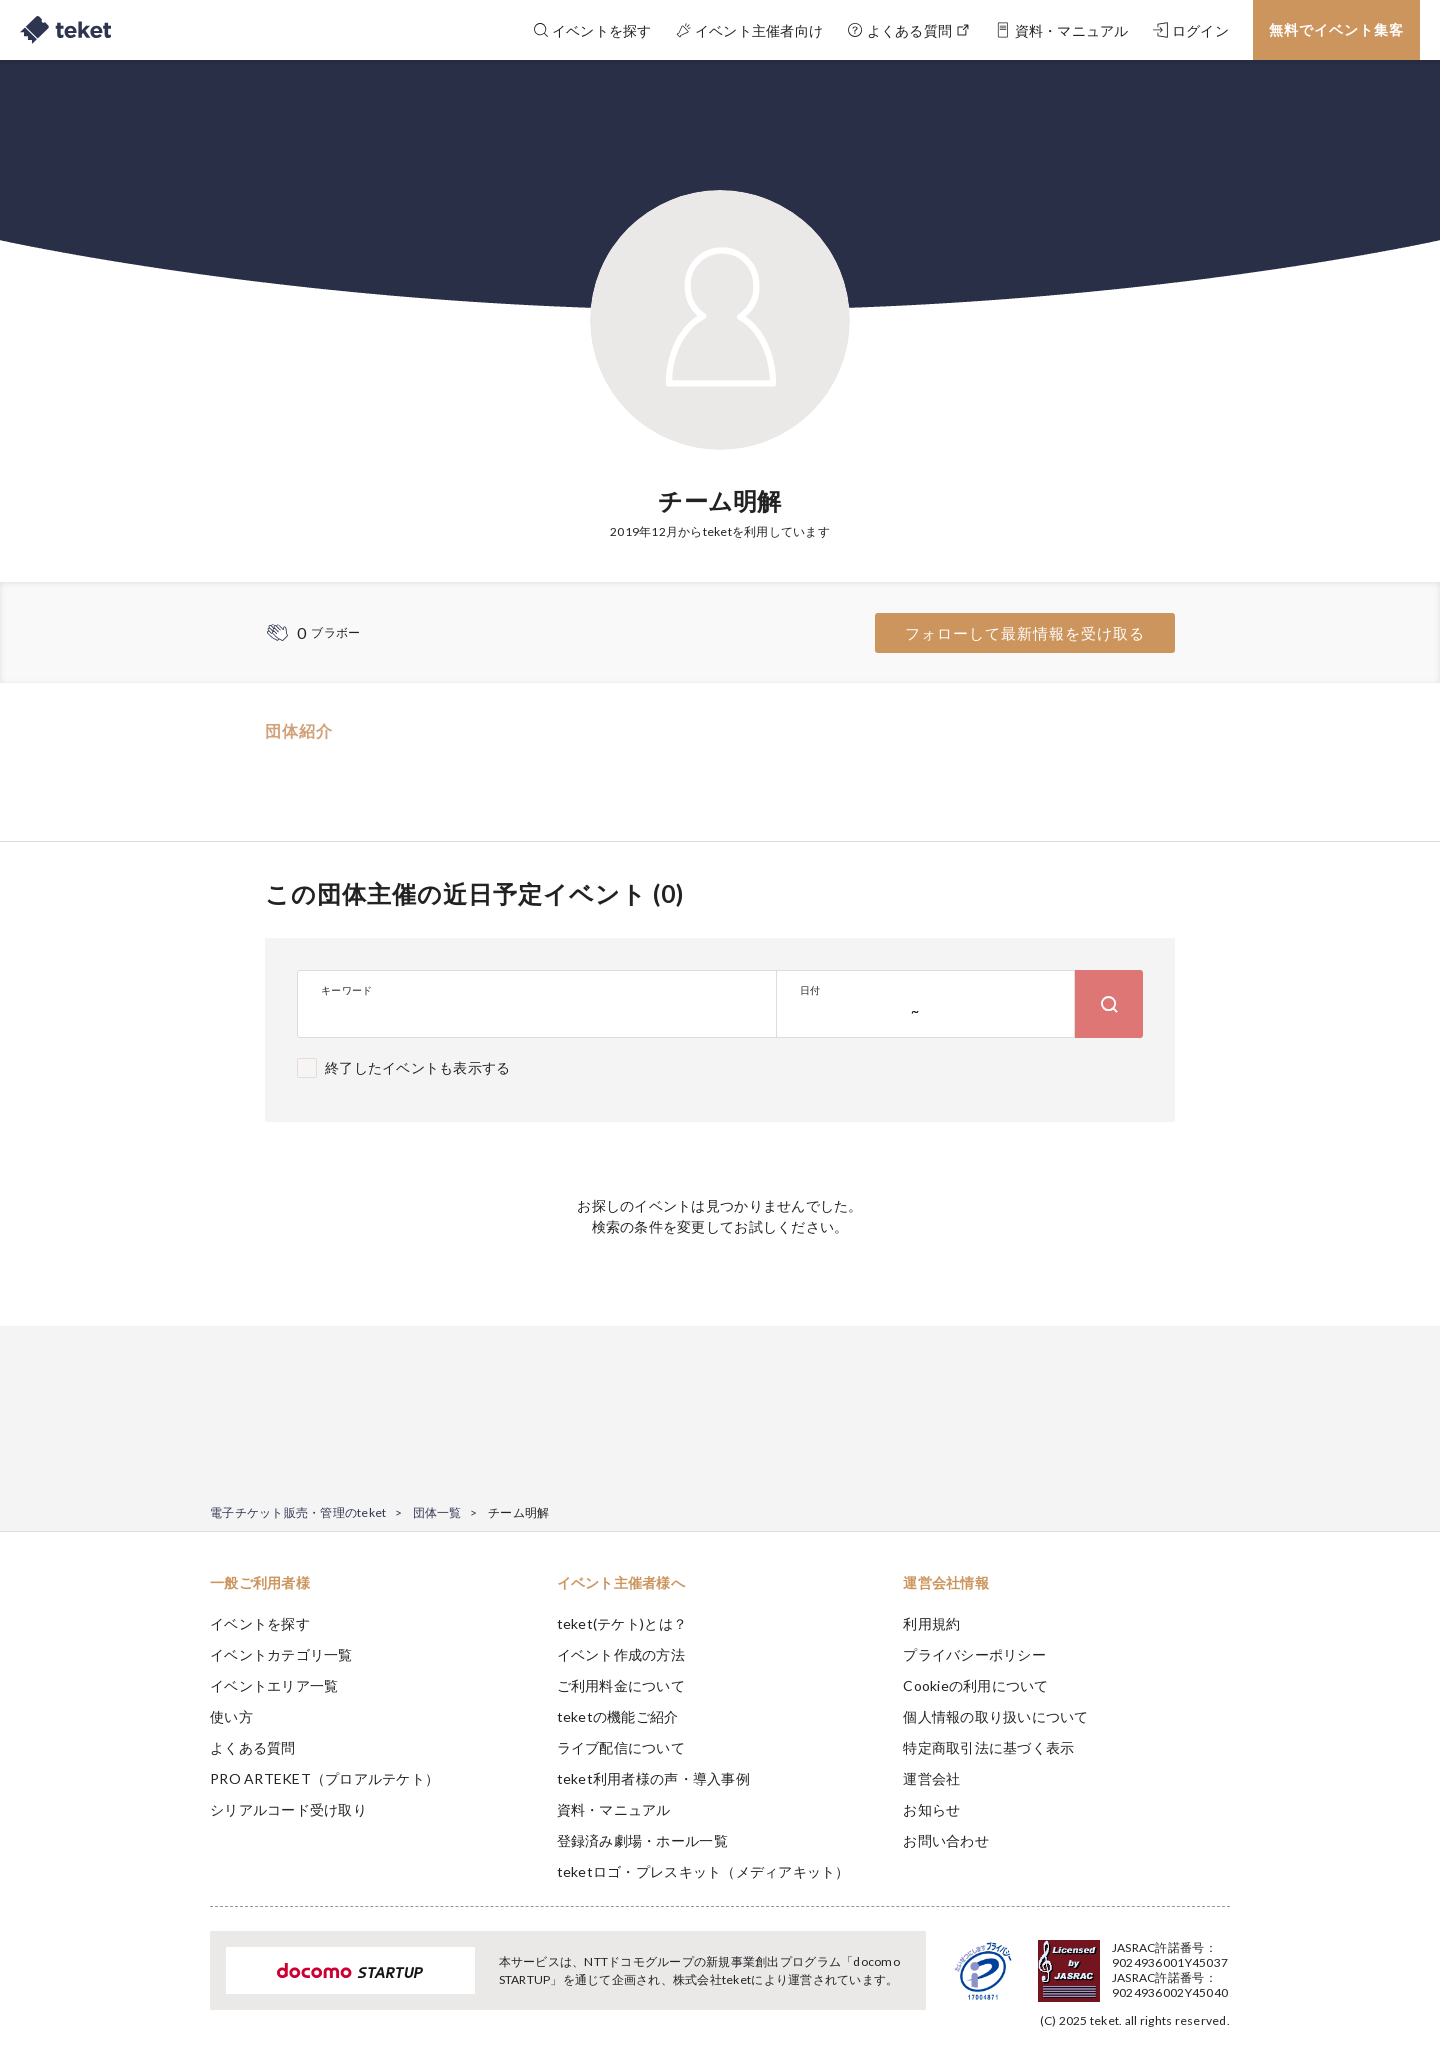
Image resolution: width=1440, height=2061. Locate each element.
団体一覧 (437, 1512)
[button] (179, 1987)
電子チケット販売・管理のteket (298, 1512)
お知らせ (931, 1809)
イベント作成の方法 (621, 1654)
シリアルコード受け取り (288, 1809)
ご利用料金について (621, 1685)
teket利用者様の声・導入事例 (653, 1778)
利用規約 (931, 1623)
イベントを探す (260, 1623)
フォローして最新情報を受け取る (1025, 633)
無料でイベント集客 (1336, 29)
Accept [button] (1218, 1961)
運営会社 (931, 1778)
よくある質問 (253, 1747)
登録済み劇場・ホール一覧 (642, 1840)
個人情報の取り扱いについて (995, 1716)
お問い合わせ (946, 1840)
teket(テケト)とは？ (622, 1623)
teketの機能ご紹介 (618, 1716)
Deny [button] (1116, 1962)
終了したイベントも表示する (417, 1067)
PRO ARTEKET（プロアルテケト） (324, 1778)
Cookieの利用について (975, 1685)
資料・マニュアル (614, 1809)
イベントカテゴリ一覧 (281, 1654)
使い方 (231, 1716)
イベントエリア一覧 (274, 1685)
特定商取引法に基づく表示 (988, 1747)
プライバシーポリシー (974, 1654)
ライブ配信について (621, 1747)
